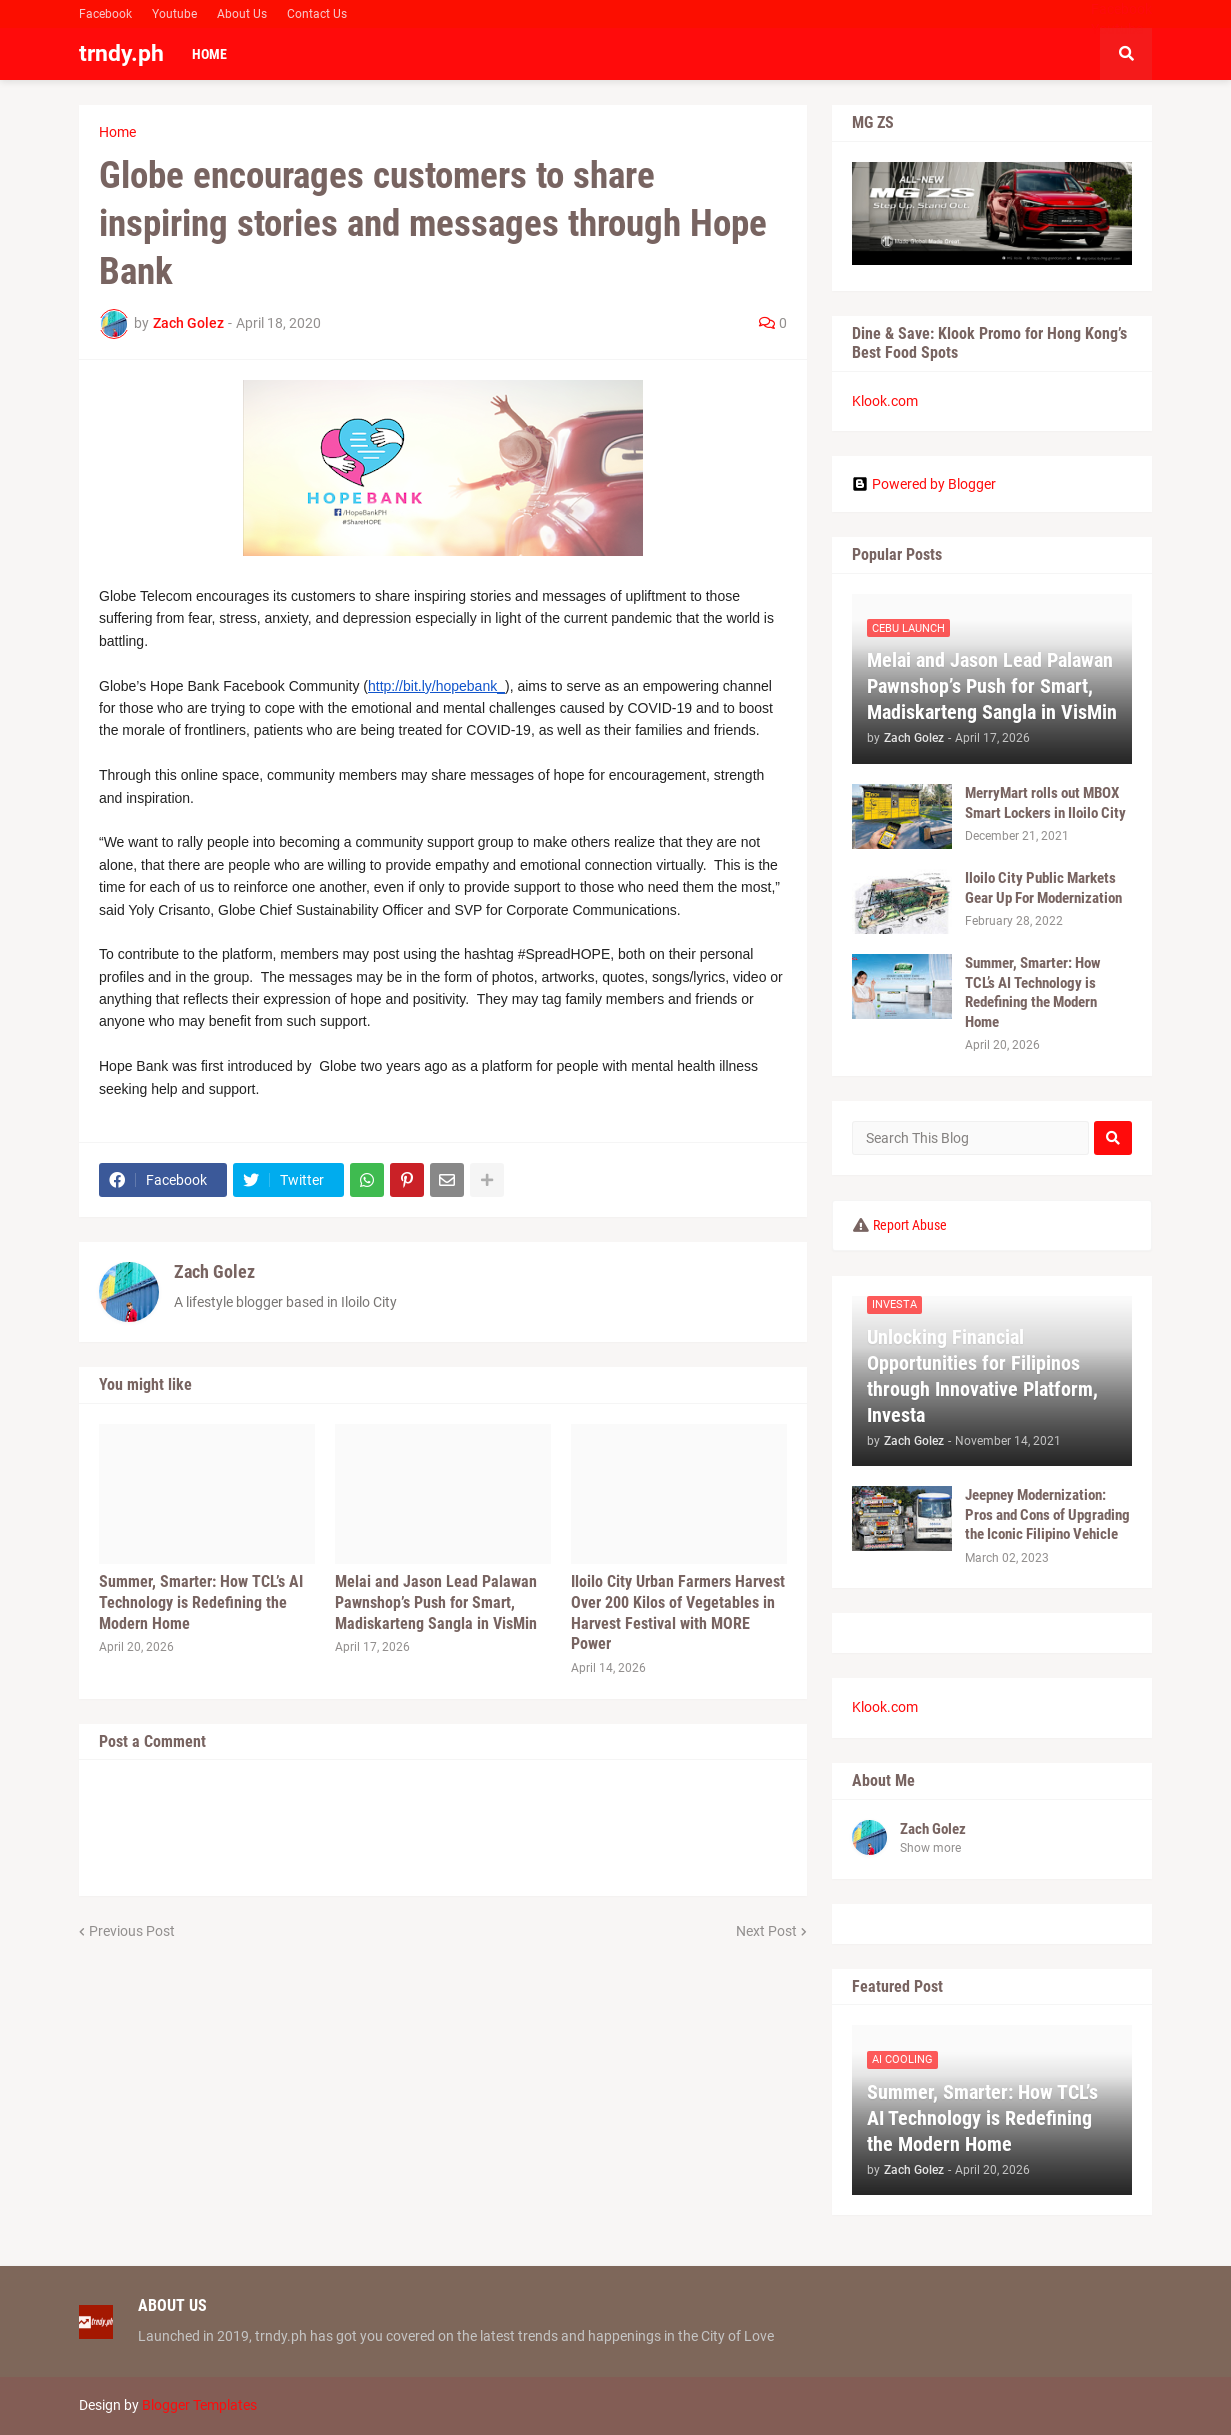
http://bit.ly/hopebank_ (436, 686)
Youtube (174, 14)
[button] (1126, 54)
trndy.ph (121, 53)
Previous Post (132, 1931)
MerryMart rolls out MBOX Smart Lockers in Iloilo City (1045, 803)
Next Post (766, 1931)
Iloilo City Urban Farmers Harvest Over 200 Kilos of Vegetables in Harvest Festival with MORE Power (678, 1612)
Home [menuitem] (209, 54)
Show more (930, 1848)
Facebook (105, 14)
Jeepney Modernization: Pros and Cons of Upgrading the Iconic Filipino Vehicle (1047, 1514)
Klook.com (885, 401)
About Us (242, 14)
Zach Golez (214, 1271)
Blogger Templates (199, 2405)
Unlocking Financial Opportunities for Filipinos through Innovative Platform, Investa (982, 1376)
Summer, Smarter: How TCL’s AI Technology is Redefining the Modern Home (201, 1602)
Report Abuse (910, 1225)
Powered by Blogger (924, 484)
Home (117, 132)
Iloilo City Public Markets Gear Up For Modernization (1043, 888)
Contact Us (317, 14)
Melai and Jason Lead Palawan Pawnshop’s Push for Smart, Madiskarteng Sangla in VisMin (436, 1602)
